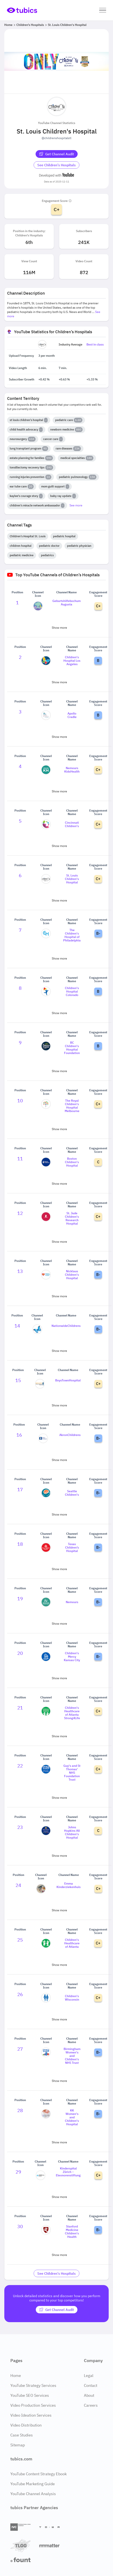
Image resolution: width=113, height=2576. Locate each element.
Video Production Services (33, 2405)
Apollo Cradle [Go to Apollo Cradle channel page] (72, 715)
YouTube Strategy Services (33, 2385)
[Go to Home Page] (22, 10)
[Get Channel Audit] (57, 154)
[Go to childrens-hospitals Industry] (56, 165)
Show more (59, 628)
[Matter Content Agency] (52, 2545)
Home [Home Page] (15, 2375)
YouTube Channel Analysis (33, 2493)
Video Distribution (26, 2425)
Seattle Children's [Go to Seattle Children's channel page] (72, 1493)
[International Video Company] (23, 2527)
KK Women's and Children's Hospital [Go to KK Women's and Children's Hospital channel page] (72, 2117)
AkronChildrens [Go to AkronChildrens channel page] (70, 1435)
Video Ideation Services (31, 2415)
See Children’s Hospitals (56, 165)
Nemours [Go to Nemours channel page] (72, 1602)
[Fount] (23, 2559)
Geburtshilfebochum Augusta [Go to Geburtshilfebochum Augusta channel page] (66, 602)
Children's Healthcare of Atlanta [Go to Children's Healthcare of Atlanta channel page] (72, 1943)
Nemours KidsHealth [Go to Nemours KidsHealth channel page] (72, 769)
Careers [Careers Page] (91, 2405)
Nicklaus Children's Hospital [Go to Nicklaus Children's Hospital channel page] (72, 1274)
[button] (102, 10)
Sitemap (17, 2444)
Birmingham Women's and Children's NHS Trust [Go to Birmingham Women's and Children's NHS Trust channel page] (72, 2055)
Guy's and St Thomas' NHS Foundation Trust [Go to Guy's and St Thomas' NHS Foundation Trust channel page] (71, 1772)
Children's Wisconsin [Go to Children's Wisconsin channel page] (72, 1997)
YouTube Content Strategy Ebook (38, 2473)
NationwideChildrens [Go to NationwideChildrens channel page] (66, 1326)
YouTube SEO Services (29, 2395)
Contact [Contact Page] (90, 2385)
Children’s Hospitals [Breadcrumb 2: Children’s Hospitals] (30, 25)
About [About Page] (89, 2395)
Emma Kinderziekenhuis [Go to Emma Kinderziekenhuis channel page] (68, 1885)
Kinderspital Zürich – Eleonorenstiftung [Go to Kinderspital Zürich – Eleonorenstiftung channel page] (68, 2172)
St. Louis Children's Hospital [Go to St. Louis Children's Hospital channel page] (72, 879)
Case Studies (21, 2435)
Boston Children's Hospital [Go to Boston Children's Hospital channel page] (72, 1162)
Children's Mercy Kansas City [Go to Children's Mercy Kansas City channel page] (72, 1656)
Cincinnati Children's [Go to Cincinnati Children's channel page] (72, 824)
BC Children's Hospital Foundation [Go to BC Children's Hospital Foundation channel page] (72, 1048)
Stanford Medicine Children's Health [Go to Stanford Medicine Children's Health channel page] (72, 2231)
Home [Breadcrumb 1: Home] (8, 25)
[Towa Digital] (52, 2527)
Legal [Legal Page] (88, 2375)
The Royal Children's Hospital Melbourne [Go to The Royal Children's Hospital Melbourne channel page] (72, 1106)
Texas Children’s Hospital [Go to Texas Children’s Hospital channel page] (72, 1547)
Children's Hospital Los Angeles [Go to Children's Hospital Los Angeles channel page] (71, 660)
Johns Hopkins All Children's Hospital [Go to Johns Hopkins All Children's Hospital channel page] (72, 1832)
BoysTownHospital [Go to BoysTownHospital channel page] (68, 1380)
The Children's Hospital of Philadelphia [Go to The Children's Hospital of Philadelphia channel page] (72, 935)
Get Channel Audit (56, 154)
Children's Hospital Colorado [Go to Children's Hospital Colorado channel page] (72, 991)
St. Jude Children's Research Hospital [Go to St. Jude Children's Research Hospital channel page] (72, 1218)
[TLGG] (23, 2545)
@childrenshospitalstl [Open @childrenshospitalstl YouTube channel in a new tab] (56, 138)
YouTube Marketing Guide (32, 2483)
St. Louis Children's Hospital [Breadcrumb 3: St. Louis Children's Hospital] (67, 25)
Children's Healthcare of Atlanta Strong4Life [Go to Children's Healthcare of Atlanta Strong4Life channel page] (72, 1713)
